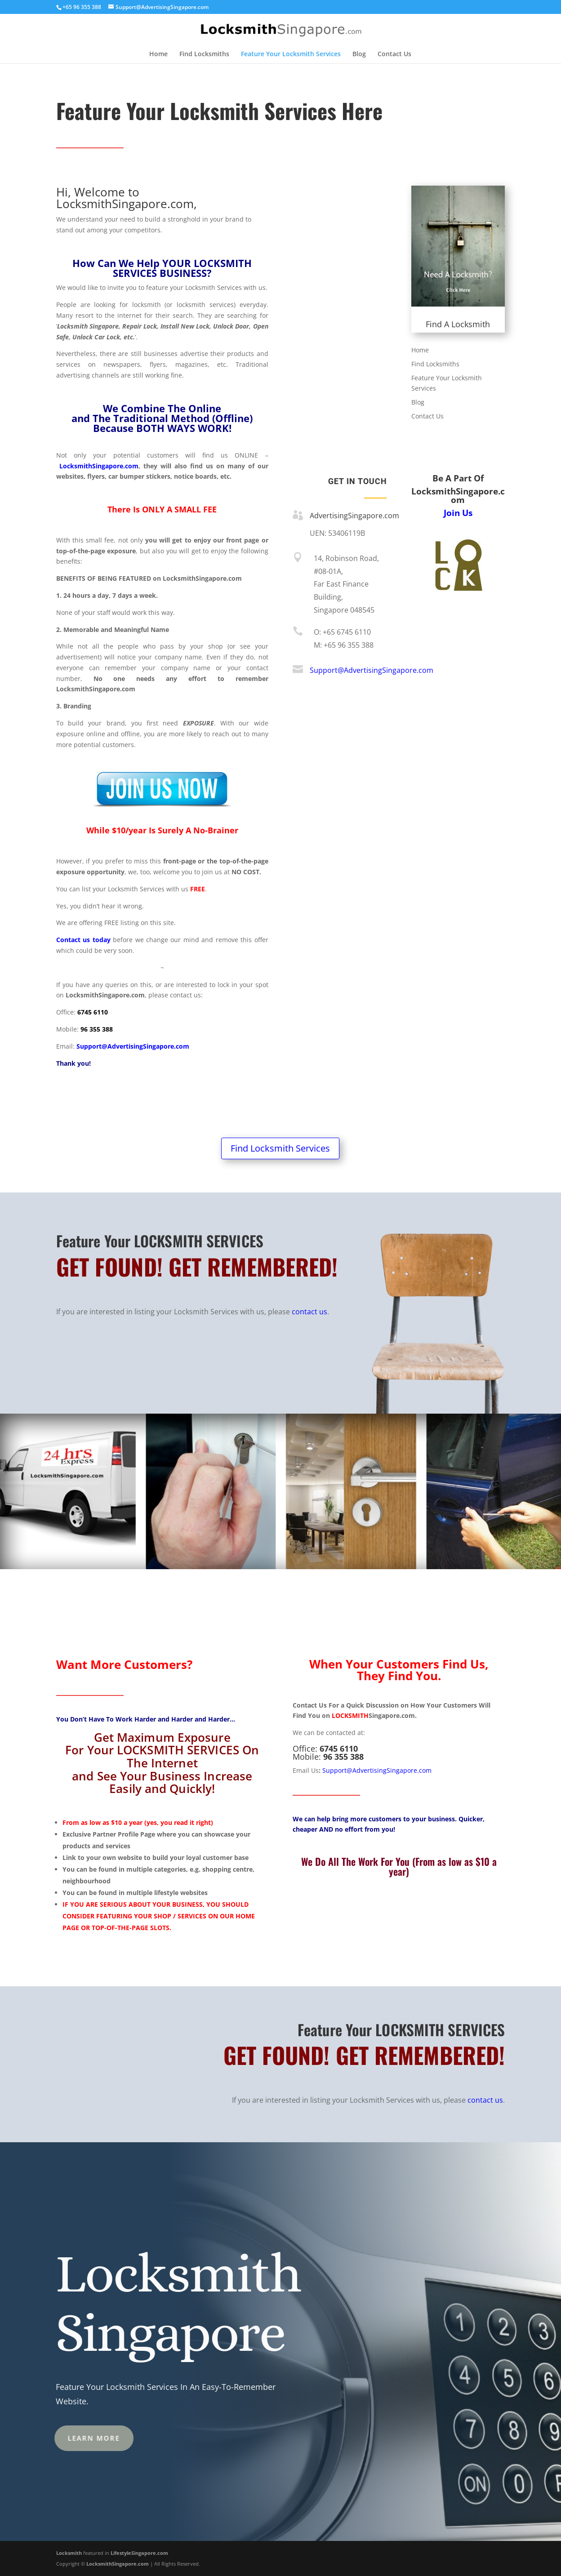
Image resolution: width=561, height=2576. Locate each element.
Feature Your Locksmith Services (291, 54)
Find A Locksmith (458, 324)
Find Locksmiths (204, 54)
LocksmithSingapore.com (98, 466)
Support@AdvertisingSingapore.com (132, 1046)
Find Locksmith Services (280, 1148)
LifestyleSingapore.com (139, 2552)
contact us (309, 1312)
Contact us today (83, 939)
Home (158, 54)
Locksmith (69, 2552)
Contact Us (394, 54)
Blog (359, 54)
